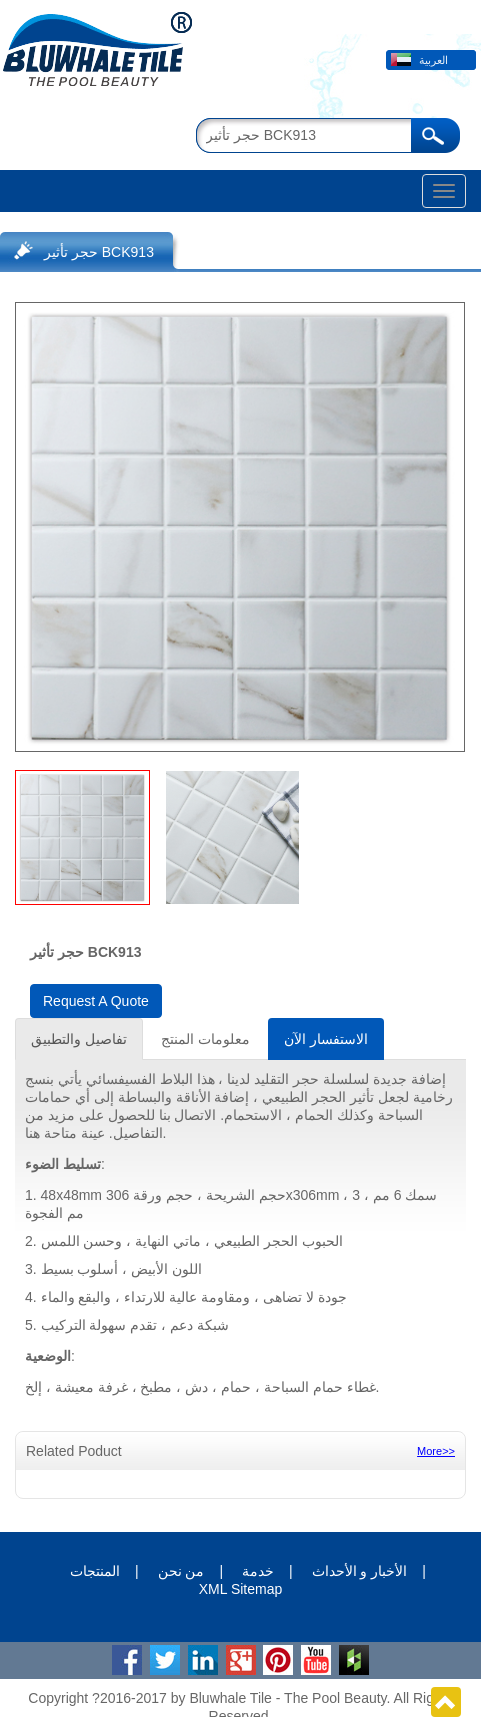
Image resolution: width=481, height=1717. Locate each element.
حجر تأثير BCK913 (99, 252)
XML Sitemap (241, 1589)
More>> (436, 1451)
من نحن (181, 1571)
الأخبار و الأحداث (360, 1571)
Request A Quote (96, 1001)
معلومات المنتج (205, 1039)
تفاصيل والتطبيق (79, 1039)
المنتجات (95, 1571)
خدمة (258, 1571)
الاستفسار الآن (326, 1039)
